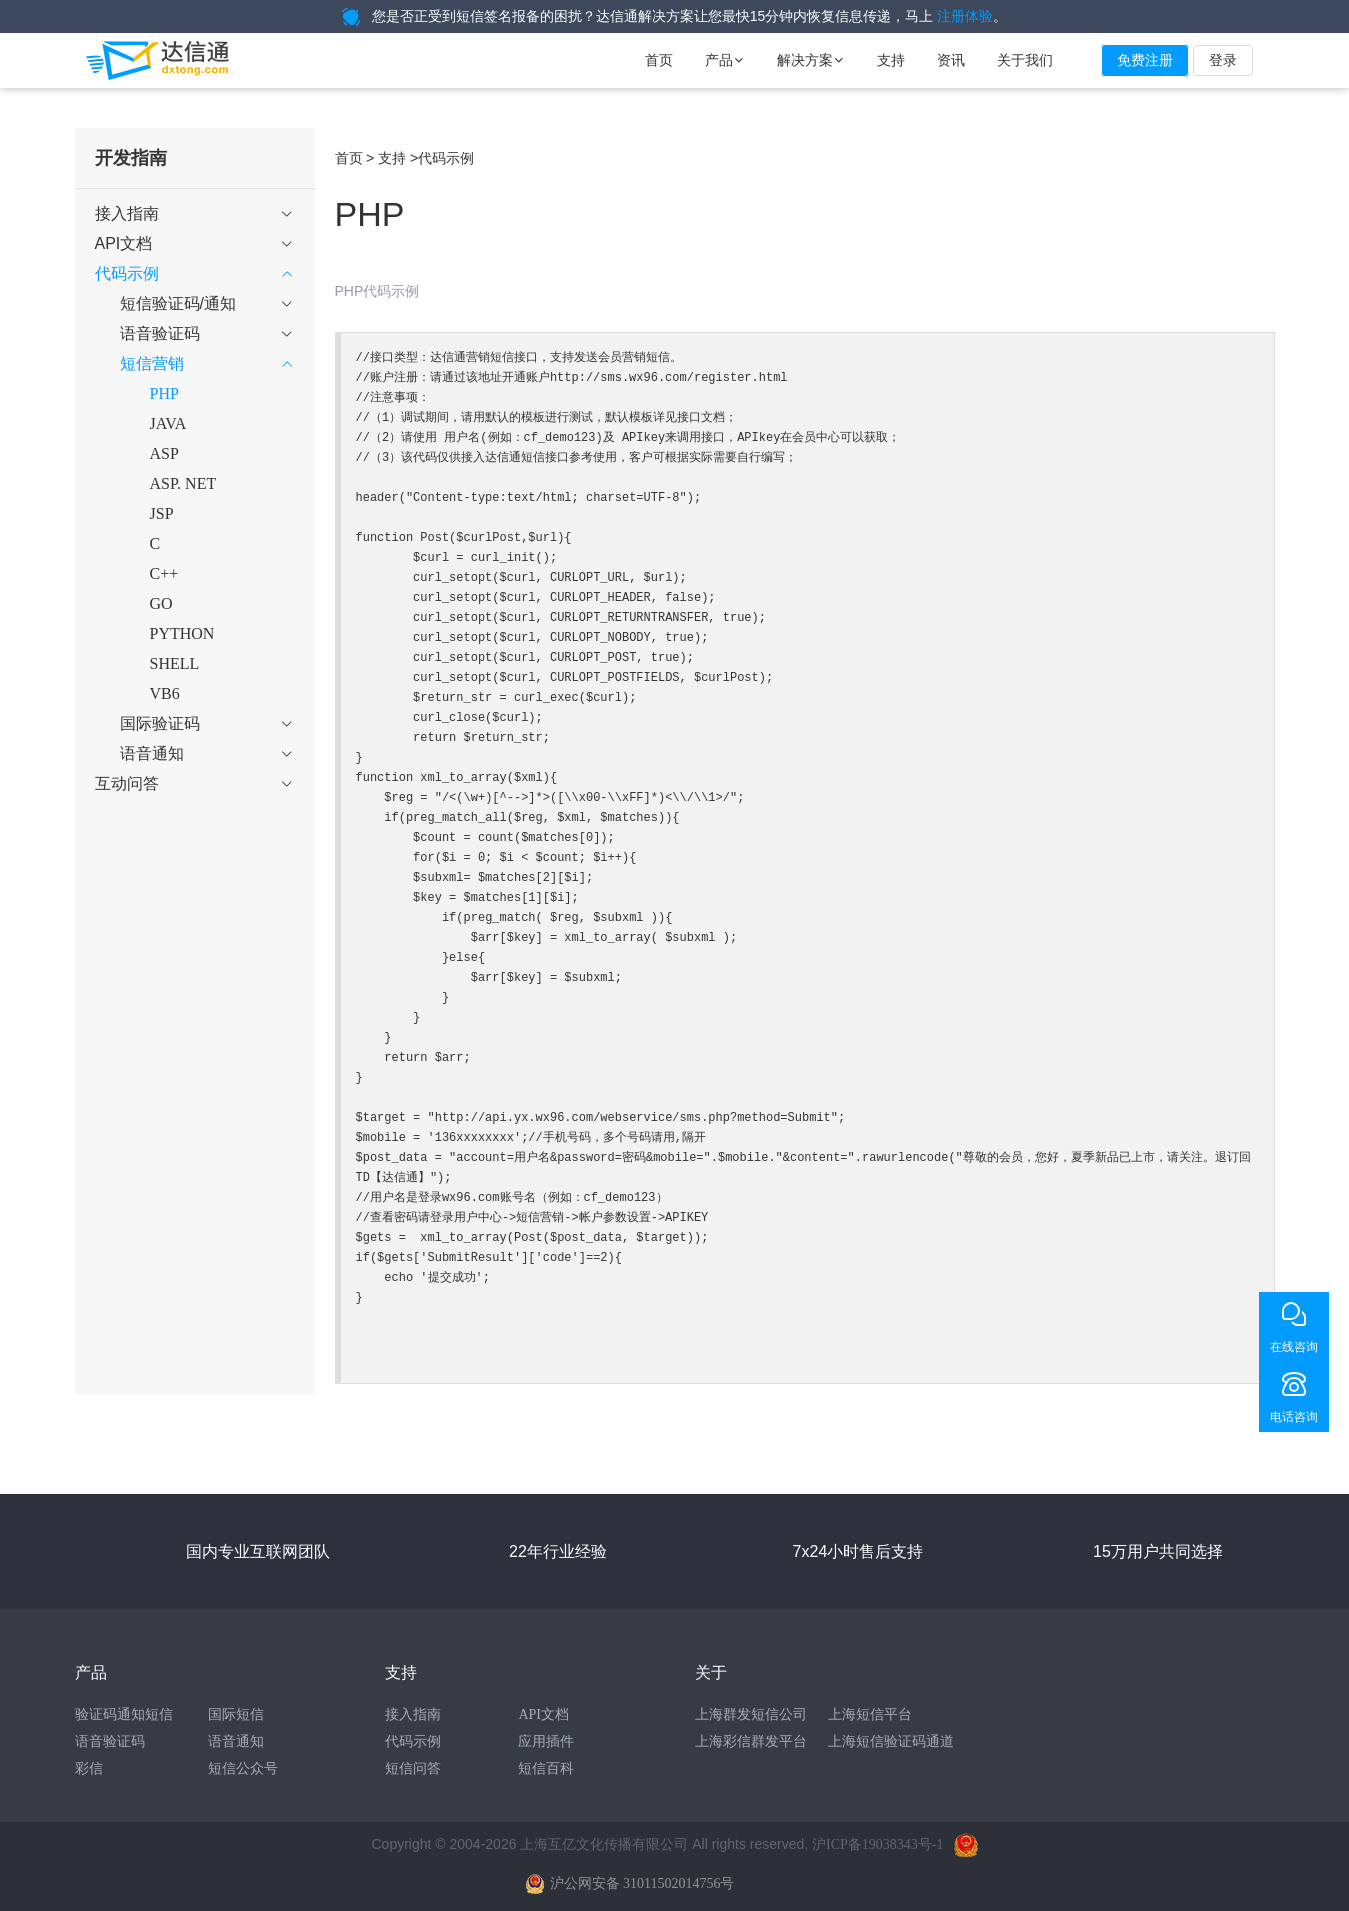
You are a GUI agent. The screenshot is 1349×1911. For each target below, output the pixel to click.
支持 (891, 60)
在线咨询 (1294, 1347)
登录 (1223, 60)
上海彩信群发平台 (751, 1741)
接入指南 (413, 1714)
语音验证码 (110, 1741)
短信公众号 (243, 1768)
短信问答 (413, 1768)
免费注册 (1145, 60)
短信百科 (546, 1768)
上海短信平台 (870, 1714)
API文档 (543, 1714)
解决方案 (811, 60)
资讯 (951, 60)
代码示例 (413, 1741)
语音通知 (236, 1741)
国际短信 (236, 1714)
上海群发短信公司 (751, 1714)
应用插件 (546, 1741)
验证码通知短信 (124, 1714)
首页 (659, 60)
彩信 (89, 1768)
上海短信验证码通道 (891, 1741)
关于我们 (1025, 60)
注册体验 (965, 16)
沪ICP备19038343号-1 (877, 1844)
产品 (725, 60)
